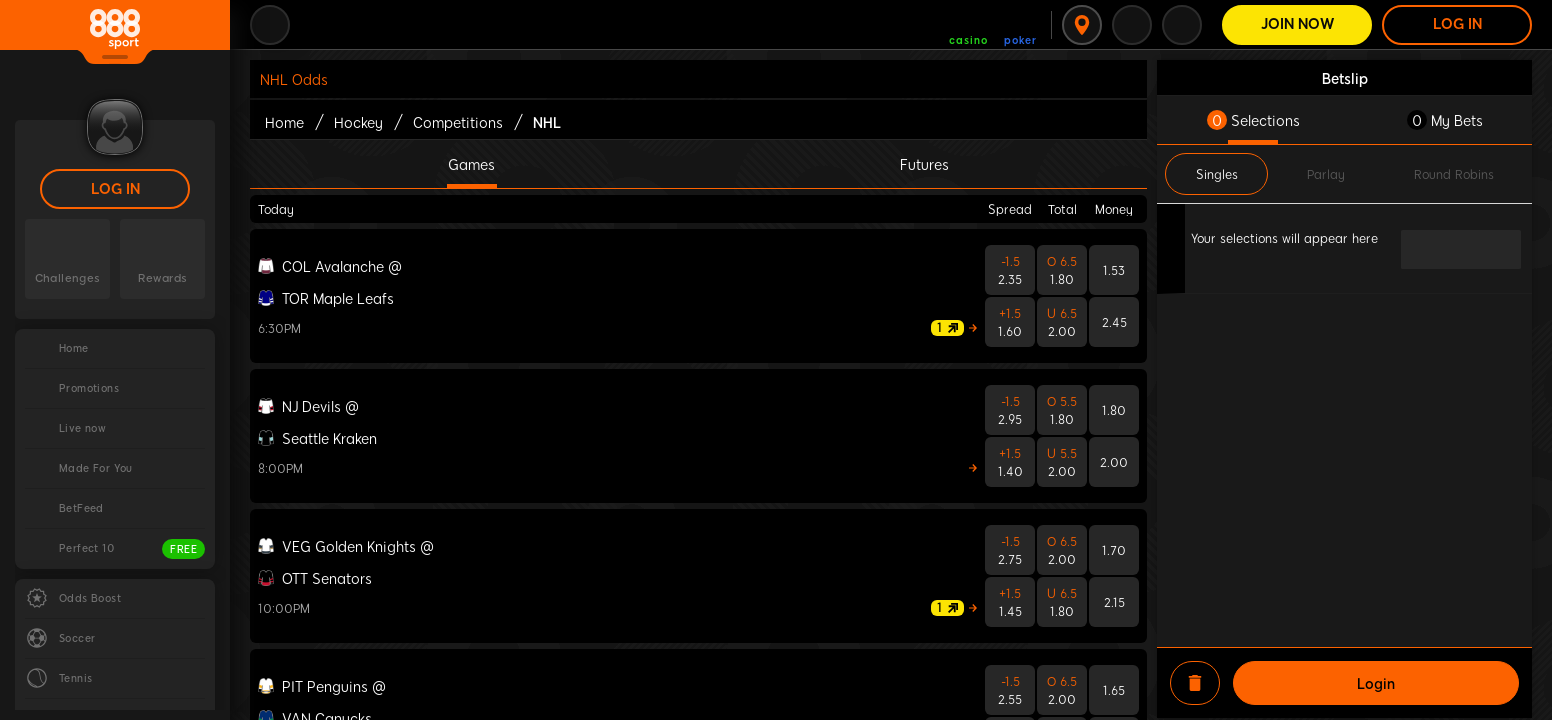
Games (471, 164)
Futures (924, 164)
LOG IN (115, 189)
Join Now (1297, 24)
